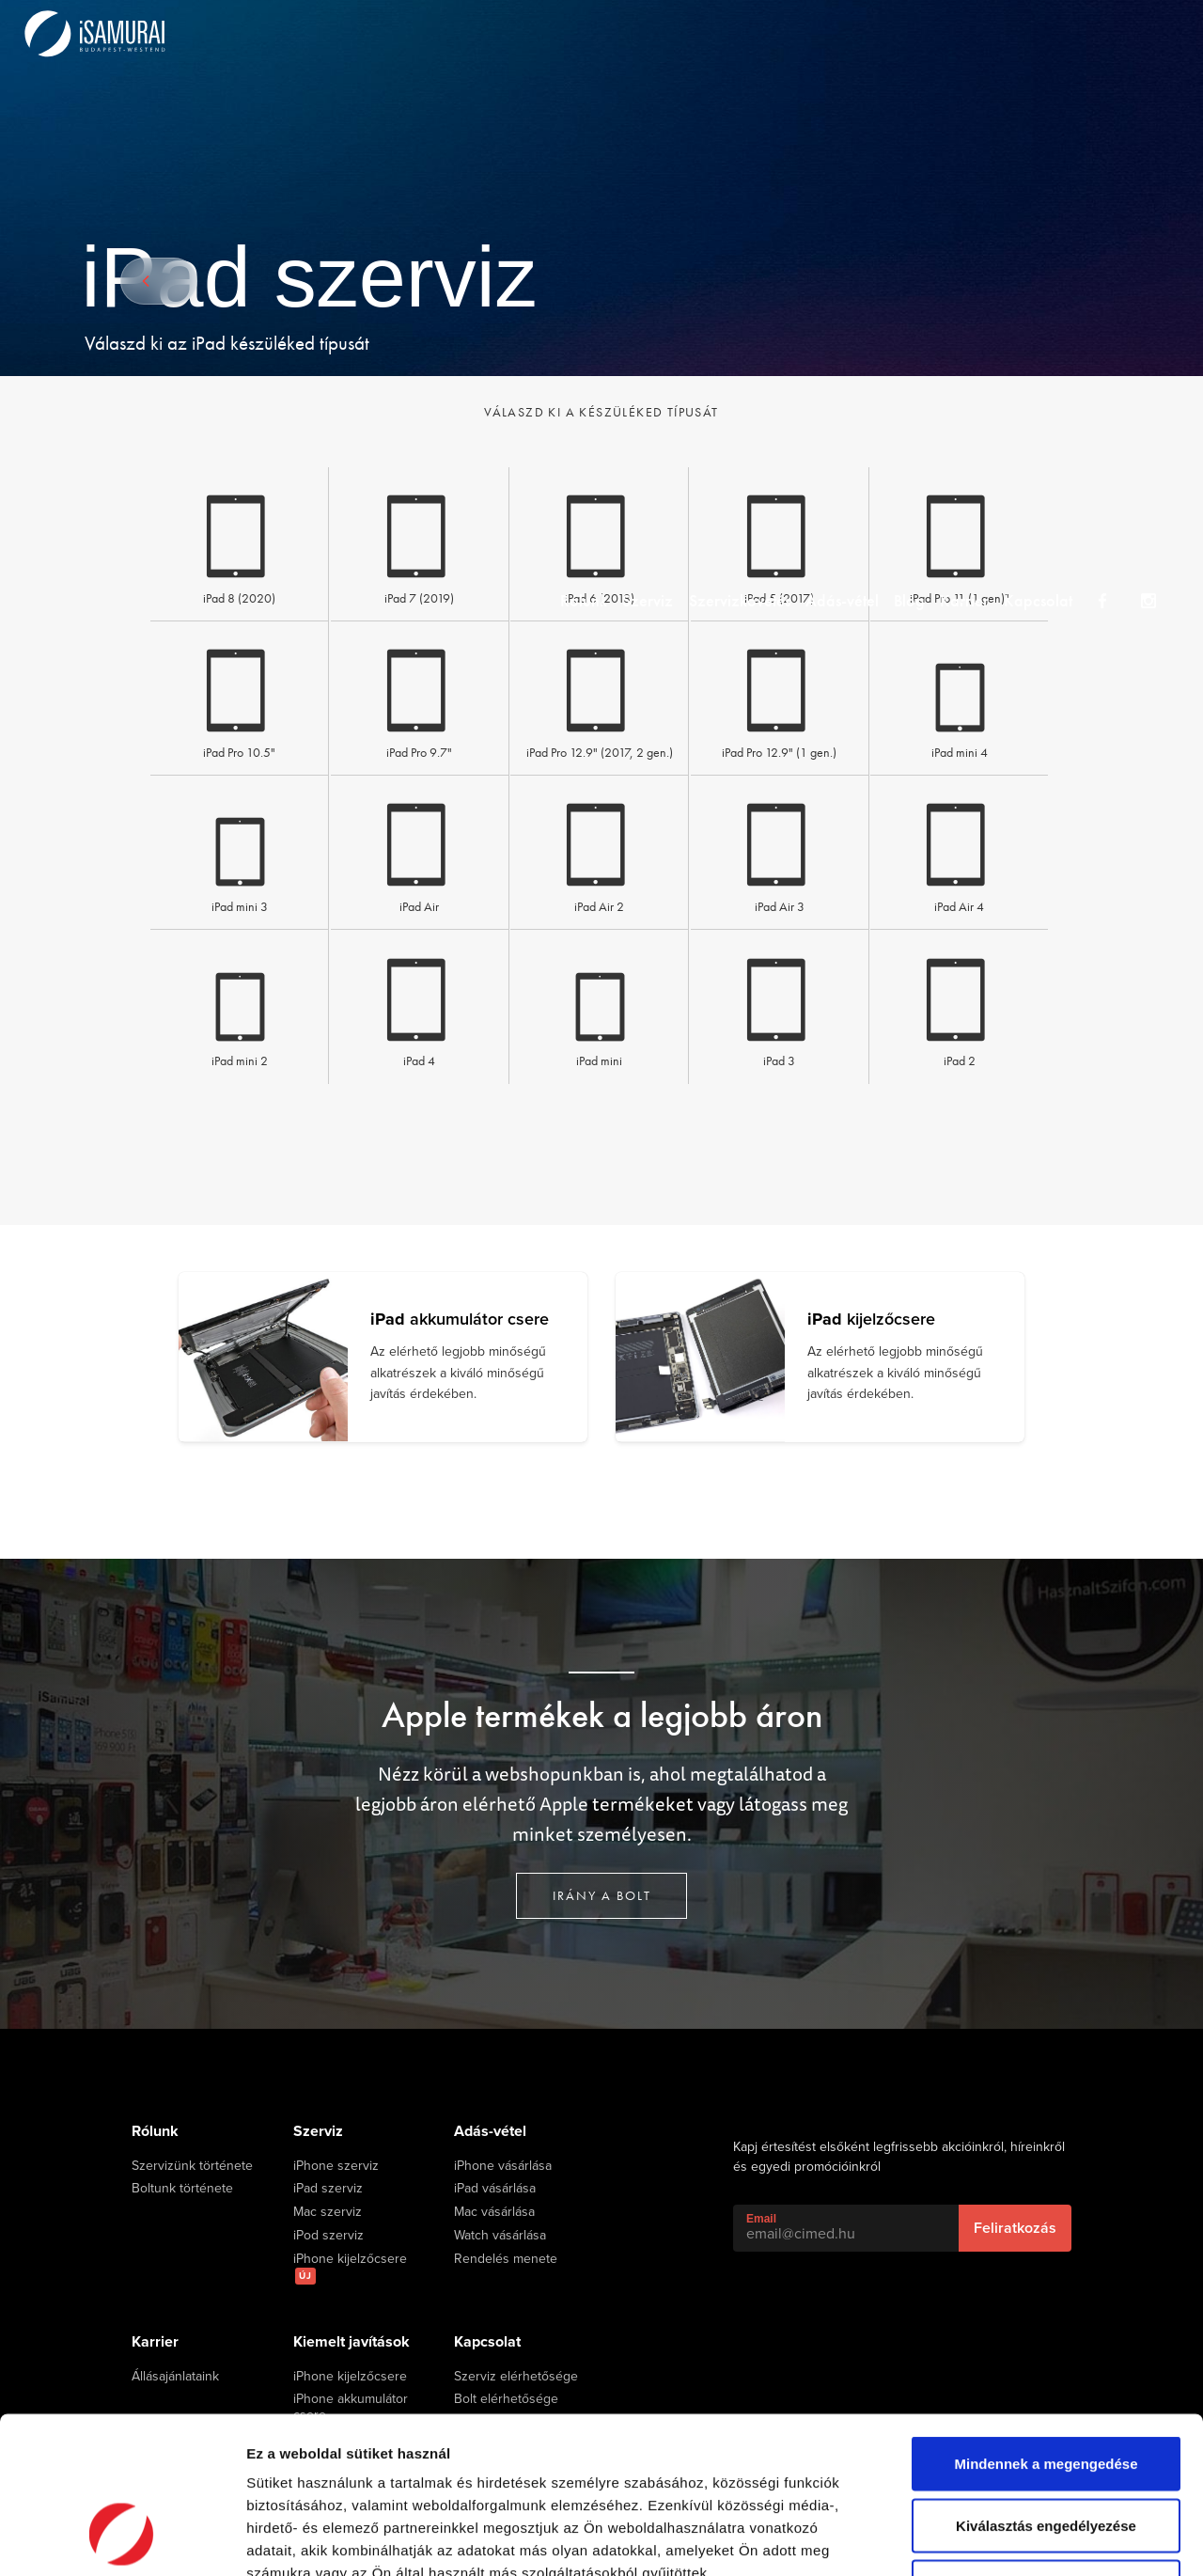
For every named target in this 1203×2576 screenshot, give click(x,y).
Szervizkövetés (735, 32)
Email (761, 2218)
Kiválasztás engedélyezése (1046, 2391)
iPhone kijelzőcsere (350, 2268)
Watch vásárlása (500, 2235)
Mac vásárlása (494, 2212)
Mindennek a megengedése (1045, 2329)
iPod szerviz (328, 2235)
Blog (921, 32)
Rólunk (562, 32)
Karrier (985, 32)
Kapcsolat (1067, 32)
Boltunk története (182, 2188)
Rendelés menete (505, 2259)
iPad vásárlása (495, 2188)
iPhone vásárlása (503, 2166)
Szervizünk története (192, 2166)
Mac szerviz (327, 2212)
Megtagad (1046, 2452)
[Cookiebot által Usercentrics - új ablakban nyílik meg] (121, 2539)
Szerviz (635, 32)
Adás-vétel (846, 32)
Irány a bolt (602, 1895)
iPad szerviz (328, 2188)
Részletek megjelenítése (1068, 2539)
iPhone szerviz (336, 2166)
